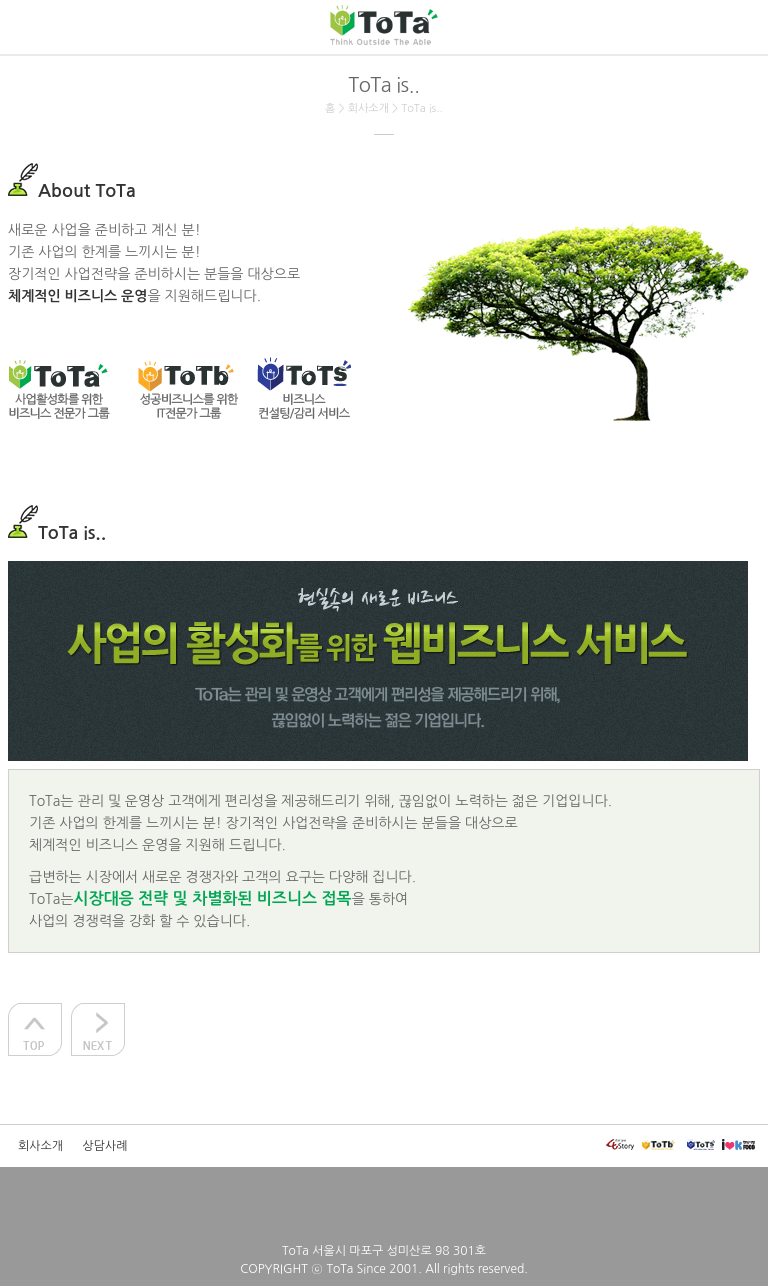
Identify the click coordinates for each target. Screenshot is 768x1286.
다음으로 (98, 1029)
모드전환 (25, 1197)
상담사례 (105, 1146)
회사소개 (40, 1146)
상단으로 (35, 1029)
